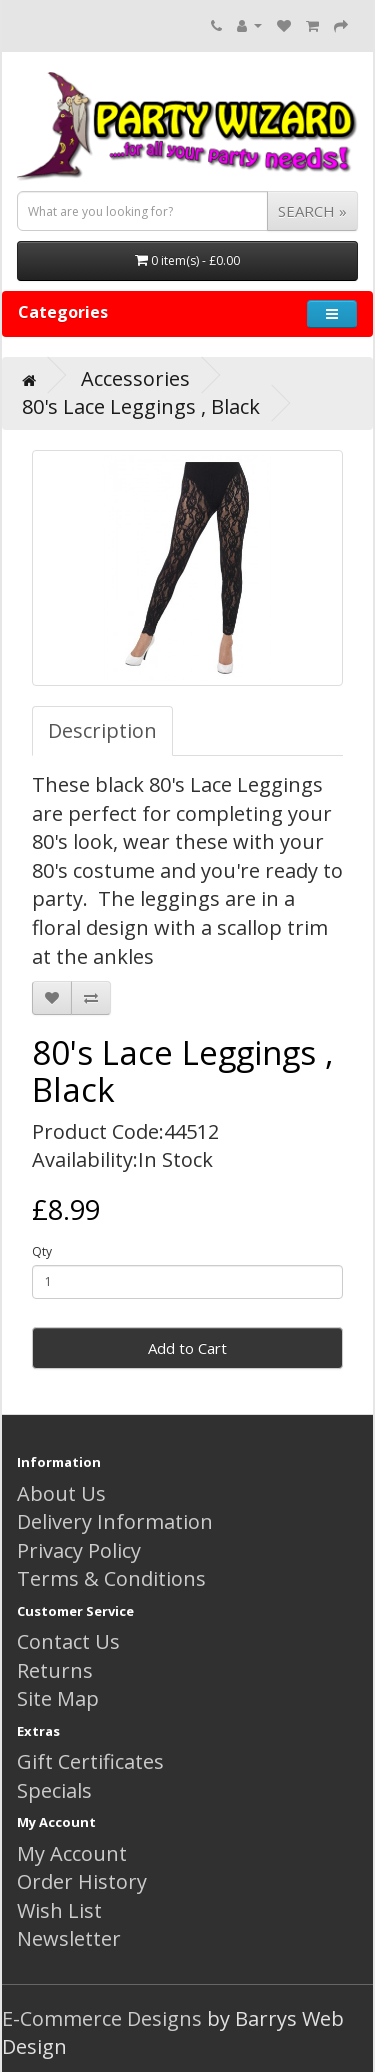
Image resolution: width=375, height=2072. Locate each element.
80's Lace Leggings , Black (141, 406)
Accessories (135, 378)
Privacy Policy (79, 1550)
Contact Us (68, 1641)
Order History (82, 1881)
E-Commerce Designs (102, 2018)
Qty (42, 1251)
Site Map (58, 1698)
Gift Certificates (90, 1761)
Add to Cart (187, 1348)
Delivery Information (115, 1521)
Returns (55, 1670)
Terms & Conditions (111, 1578)
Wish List (59, 1910)
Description (102, 730)
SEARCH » (312, 211)
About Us (61, 1493)
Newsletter (69, 1938)
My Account (72, 1853)
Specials (54, 1790)
